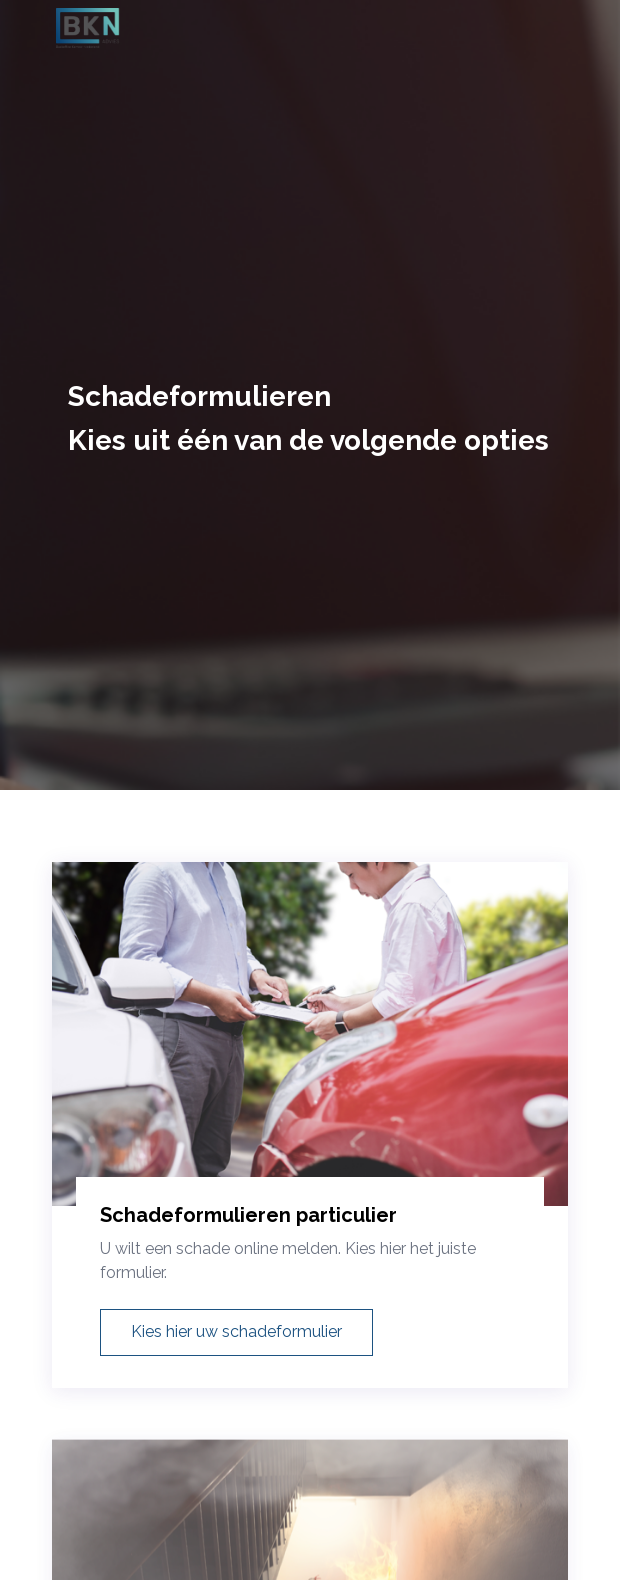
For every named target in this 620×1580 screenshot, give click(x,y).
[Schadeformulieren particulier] (310, 1055)
